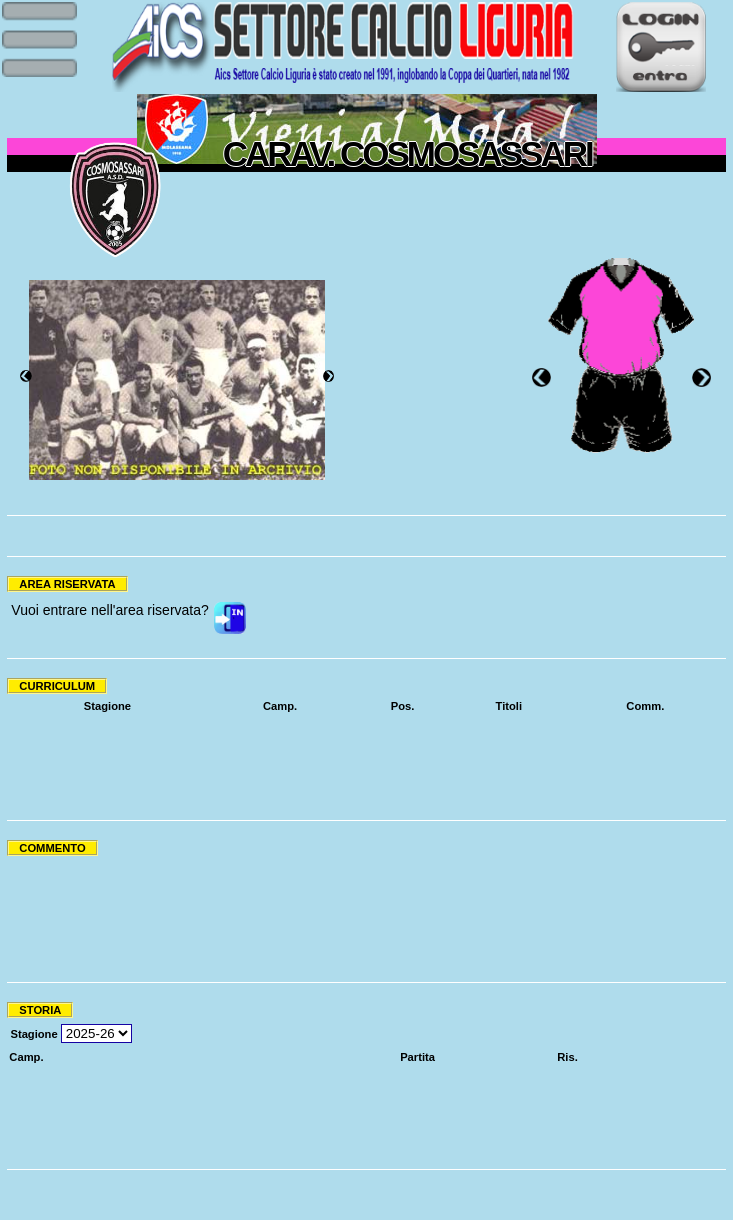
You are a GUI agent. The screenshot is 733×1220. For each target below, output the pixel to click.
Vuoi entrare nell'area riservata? (109, 610)
